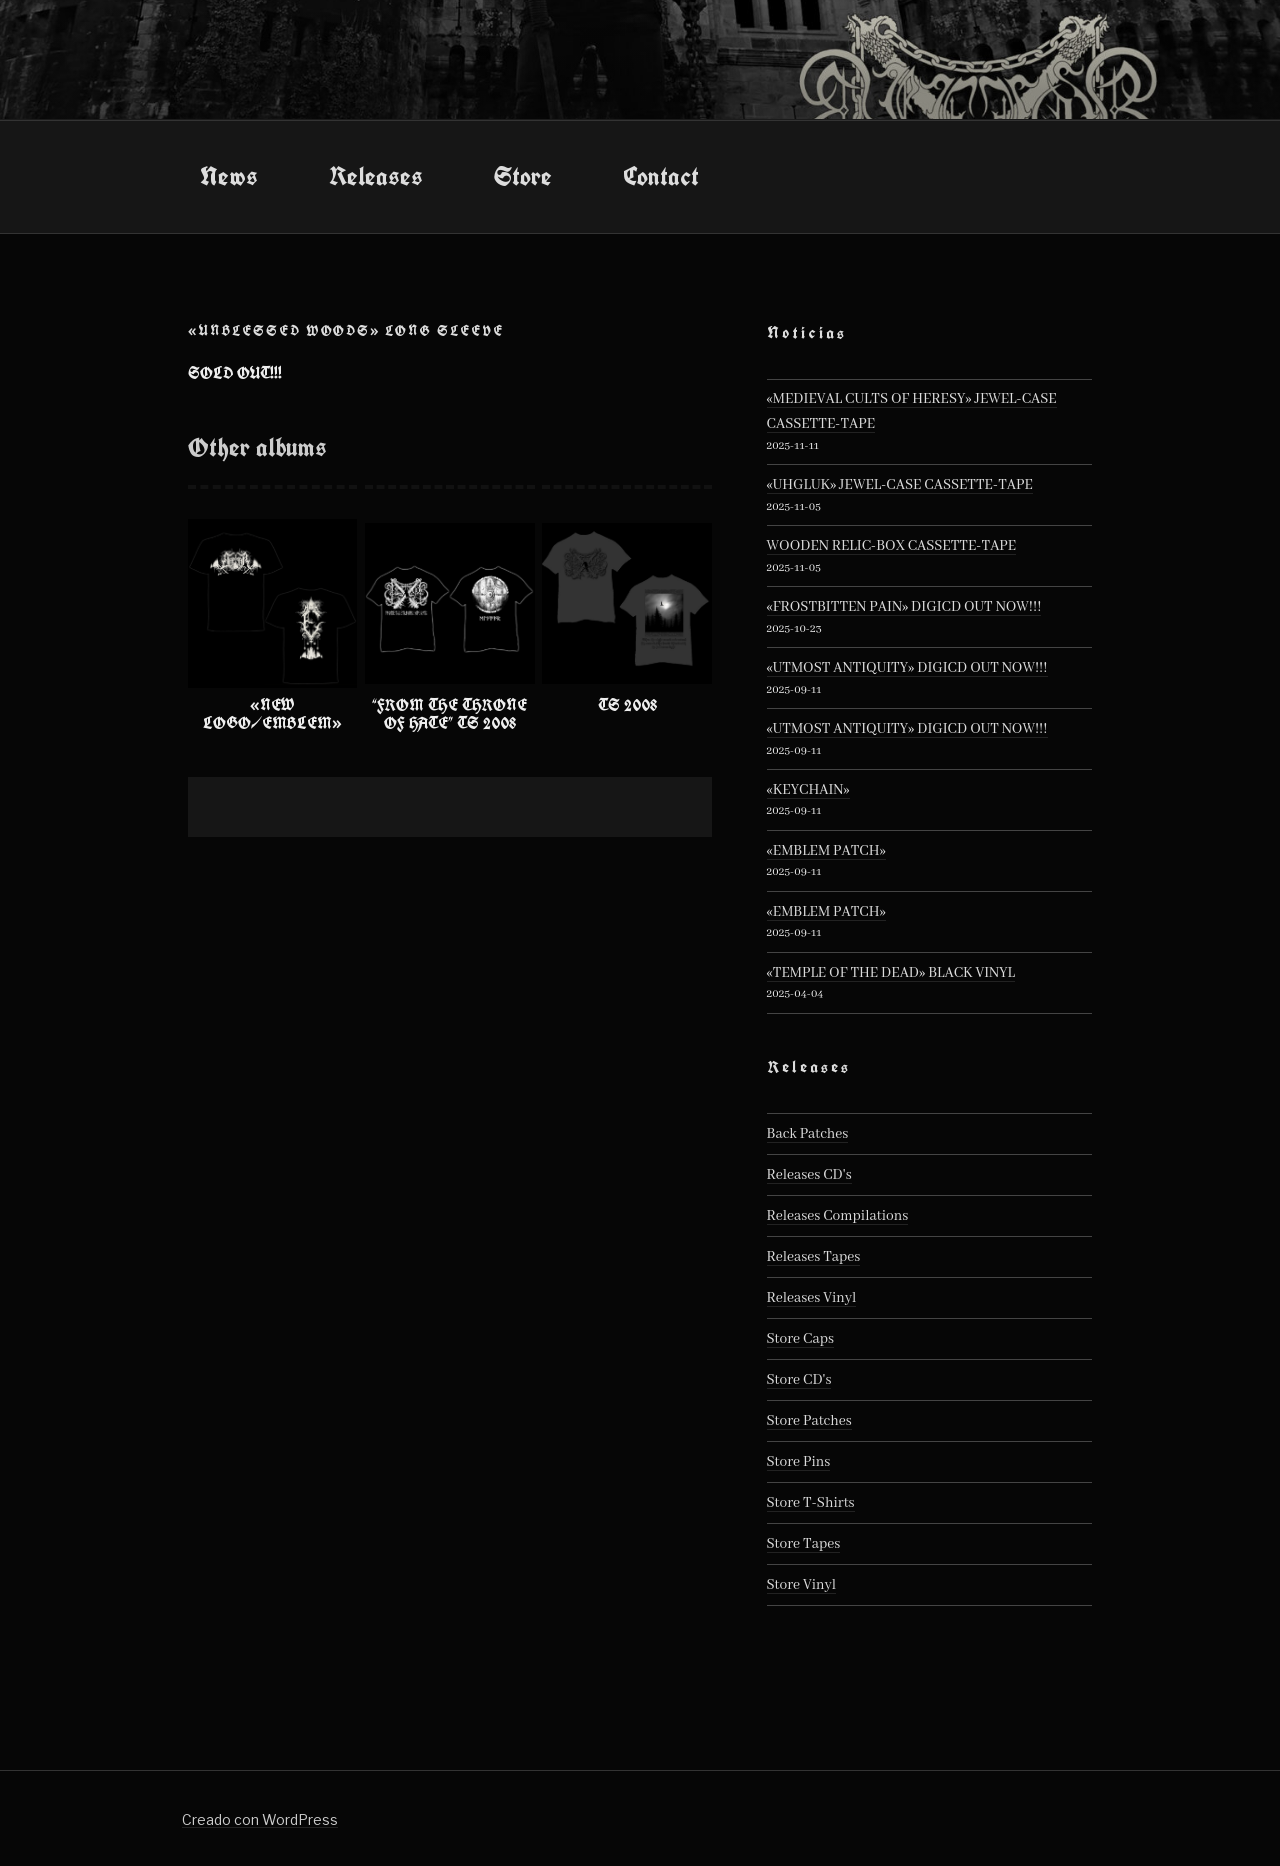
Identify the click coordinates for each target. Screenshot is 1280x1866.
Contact (661, 176)
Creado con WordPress (260, 1819)
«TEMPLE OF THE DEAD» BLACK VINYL (891, 973)
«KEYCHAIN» (808, 790)
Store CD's (799, 1380)
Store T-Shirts (811, 1503)
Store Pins (799, 1462)
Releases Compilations (838, 1216)
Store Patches (809, 1421)
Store (523, 176)
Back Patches (808, 1134)
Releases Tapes (814, 1257)
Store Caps (800, 1339)
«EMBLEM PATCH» (826, 851)
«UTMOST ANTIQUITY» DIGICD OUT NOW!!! (907, 668)
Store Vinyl (802, 1585)
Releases (376, 176)
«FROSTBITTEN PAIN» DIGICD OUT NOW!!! (904, 607)
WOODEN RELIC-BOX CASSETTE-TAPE (892, 546)
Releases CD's (809, 1175)
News (229, 176)
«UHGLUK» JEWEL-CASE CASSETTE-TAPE (900, 485)
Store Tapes (804, 1544)
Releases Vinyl (812, 1298)
